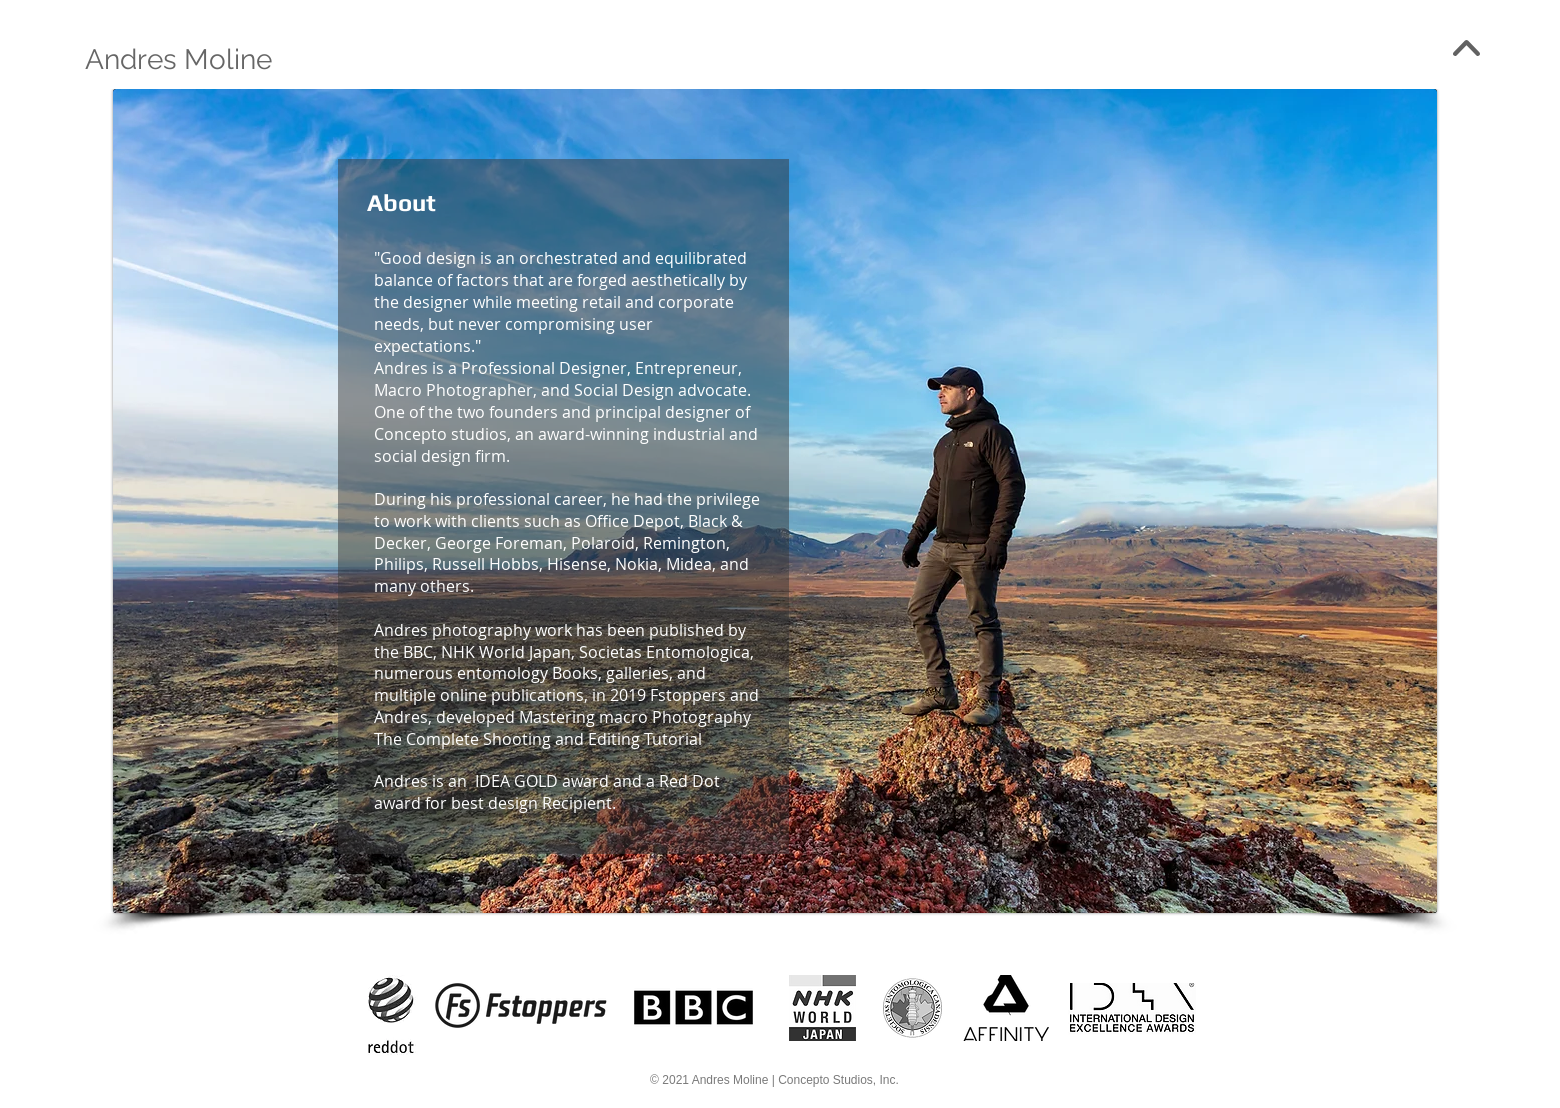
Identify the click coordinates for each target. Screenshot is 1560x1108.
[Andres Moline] (178, 59)
